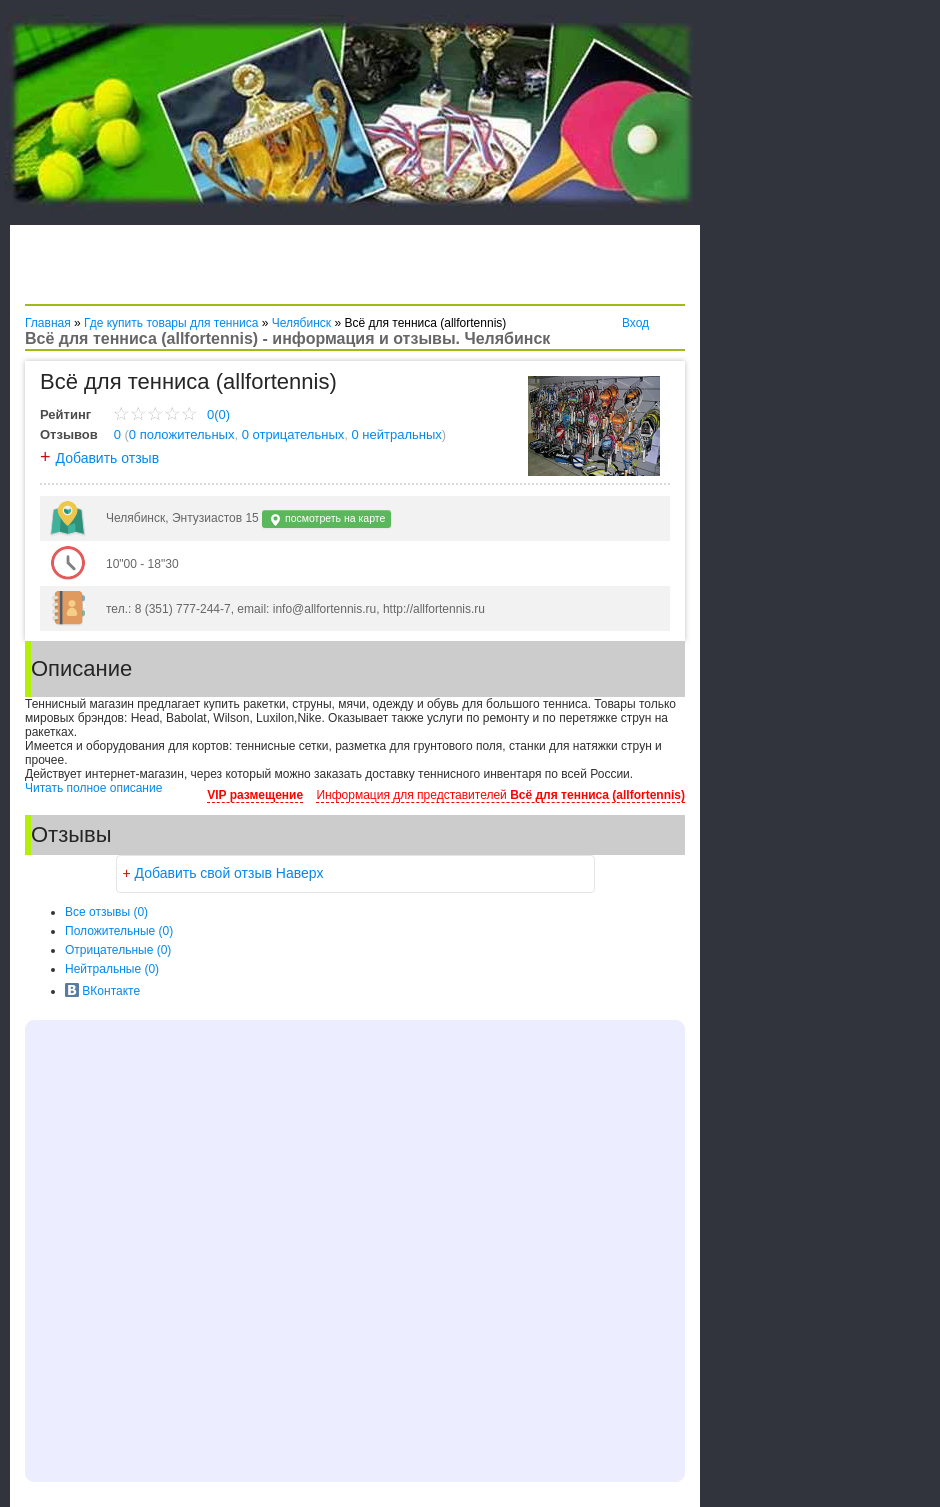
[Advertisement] (259, 270)
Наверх (300, 873)
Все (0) (106, 912)
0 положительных (182, 434)
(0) (119, 931)
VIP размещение (255, 795)
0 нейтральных (397, 434)
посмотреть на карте (326, 519)
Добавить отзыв (108, 458)
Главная (48, 323)
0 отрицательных (293, 434)
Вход (635, 323)
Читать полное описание (93, 788)
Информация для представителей (500, 795)
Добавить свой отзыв (203, 873)
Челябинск (301, 323)
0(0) (171, 414)
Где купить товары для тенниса (171, 323)
